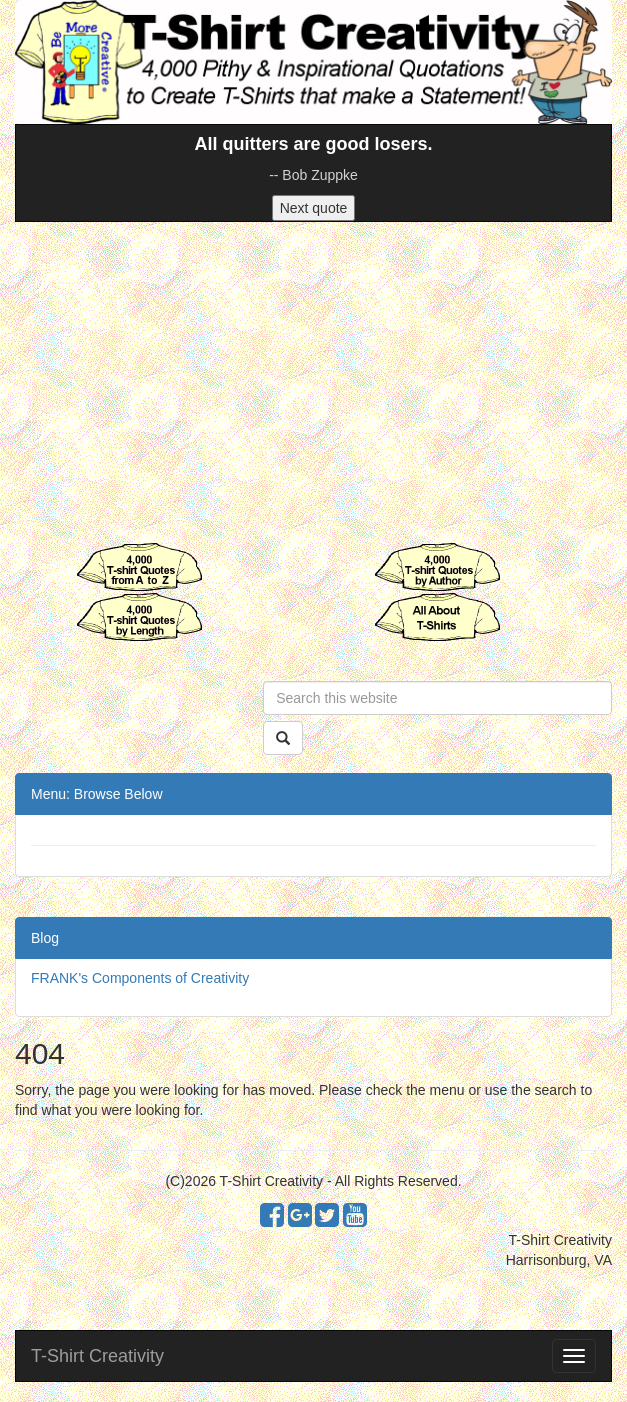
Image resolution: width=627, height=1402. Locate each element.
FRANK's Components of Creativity (140, 978)
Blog (45, 938)
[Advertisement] (313, 382)
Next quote (314, 208)
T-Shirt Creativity (97, 1356)
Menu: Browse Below (97, 794)
